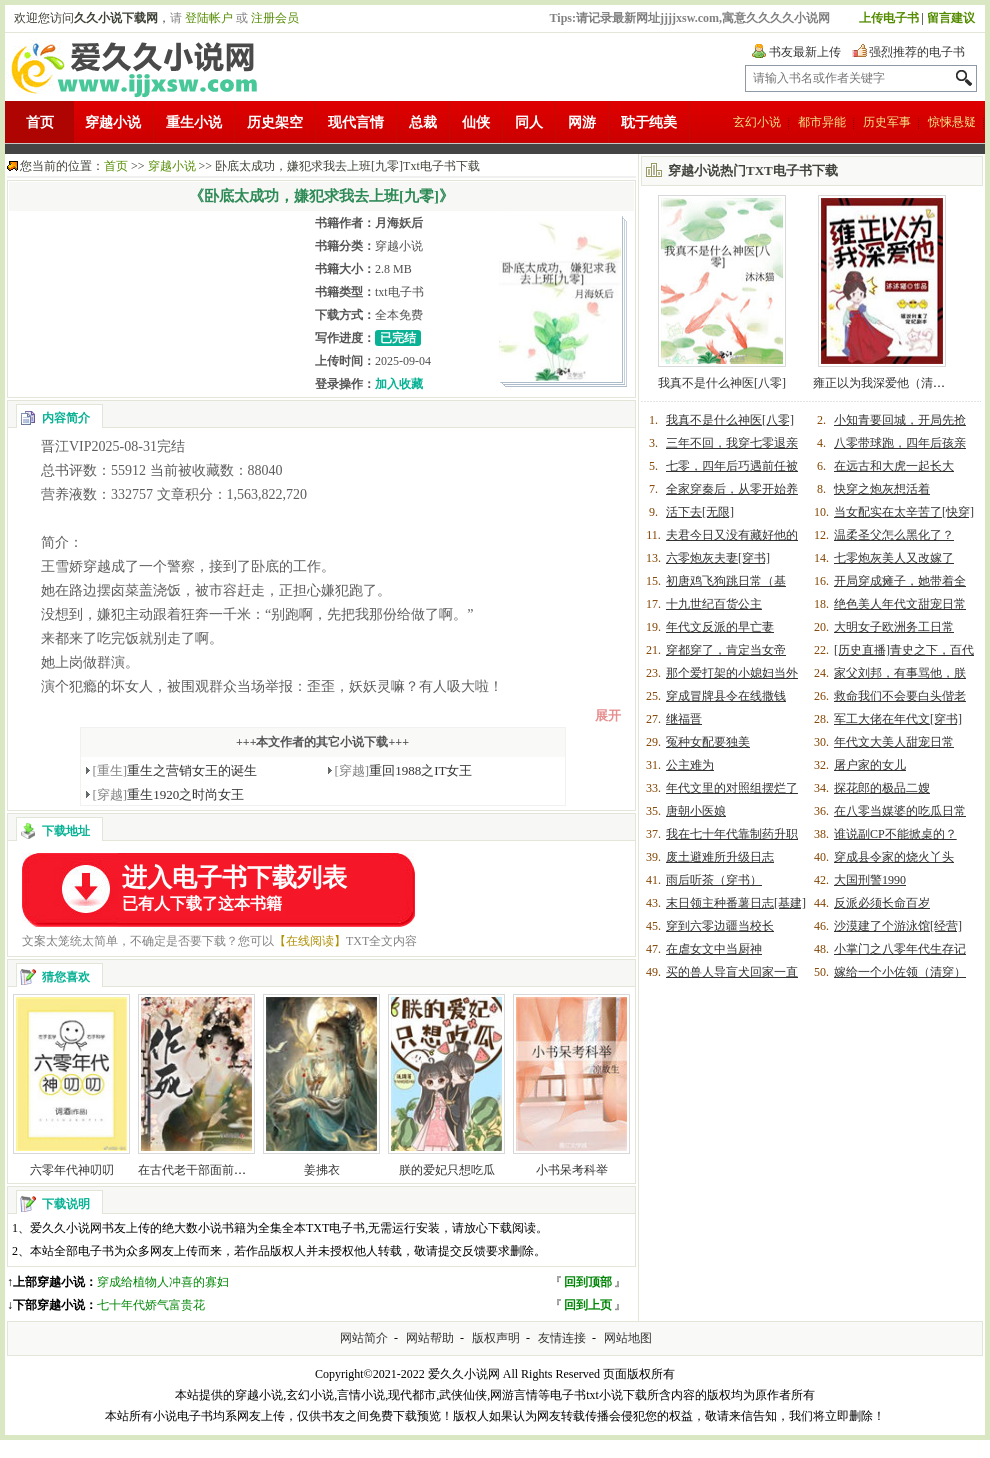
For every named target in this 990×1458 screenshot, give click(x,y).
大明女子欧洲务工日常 (894, 627)
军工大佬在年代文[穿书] (898, 719)
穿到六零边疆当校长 (720, 926)
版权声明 (496, 1338)
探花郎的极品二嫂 (882, 788)
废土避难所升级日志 (720, 857)
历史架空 (275, 122)
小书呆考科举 (572, 1170)
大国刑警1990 (870, 880)
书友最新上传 (805, 52)
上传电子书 (889, 18)
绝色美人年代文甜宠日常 (900, 604)
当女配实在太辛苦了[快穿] (904, 512)
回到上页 (588, 1305)
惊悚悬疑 (952, 122)
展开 (608, 715)
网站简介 (364, 1338)
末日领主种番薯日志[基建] (736, 903)
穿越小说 (113, 122)
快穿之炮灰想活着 (882, 489)
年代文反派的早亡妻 (720, 627)
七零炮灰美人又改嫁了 (894, 558)
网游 (582, 122)
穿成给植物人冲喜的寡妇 (163, 1282)
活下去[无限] (700, 512)
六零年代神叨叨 (72, 1170)
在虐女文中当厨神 (714, 949)
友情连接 (562, 1338)
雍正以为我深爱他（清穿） (885, 383)
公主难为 (690, 765)
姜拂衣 (322, 1170)
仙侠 (476, 122)
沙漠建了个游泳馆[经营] (898, 926)
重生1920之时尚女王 (169, 794)
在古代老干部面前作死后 (204, 1170)
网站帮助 (430, 1338)
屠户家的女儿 (870, 765)
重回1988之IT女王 (404, 770)
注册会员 (275, 18)
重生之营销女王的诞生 (175, 770)
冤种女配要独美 (708, 742)
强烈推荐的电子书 (917, 52)
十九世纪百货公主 (714, 604)
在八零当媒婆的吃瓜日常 (900, 811)
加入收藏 (399, 384)
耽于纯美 (649, 122)
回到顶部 (588, 1282)
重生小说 (194, 122)
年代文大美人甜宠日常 (894, 742)
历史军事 (887, 122)
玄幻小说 (757, 122)
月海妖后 (399, 223)
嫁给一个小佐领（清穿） (900, 972)
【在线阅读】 (310, 941)
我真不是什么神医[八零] (722, 383)
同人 (529, 122)
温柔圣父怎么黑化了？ (894, 535)
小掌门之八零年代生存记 (900, 949)
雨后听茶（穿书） (714, 880)
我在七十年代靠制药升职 (732, 834)
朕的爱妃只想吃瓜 (447, 1170)
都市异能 (822, 122)
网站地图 (628, 1338)
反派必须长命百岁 (882, 903)
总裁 (423, 122)
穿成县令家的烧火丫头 (894, 857)
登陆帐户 (209, 18)
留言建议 (951, 18)
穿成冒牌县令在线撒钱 (726, 696)
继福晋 (684, 719)
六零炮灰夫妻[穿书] (718, 558)
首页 (40, 122)
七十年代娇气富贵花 (151, 1305)
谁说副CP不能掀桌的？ (895, 834)
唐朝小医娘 (696, 811)
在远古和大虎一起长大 (894, 466)
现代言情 (356, 122)
